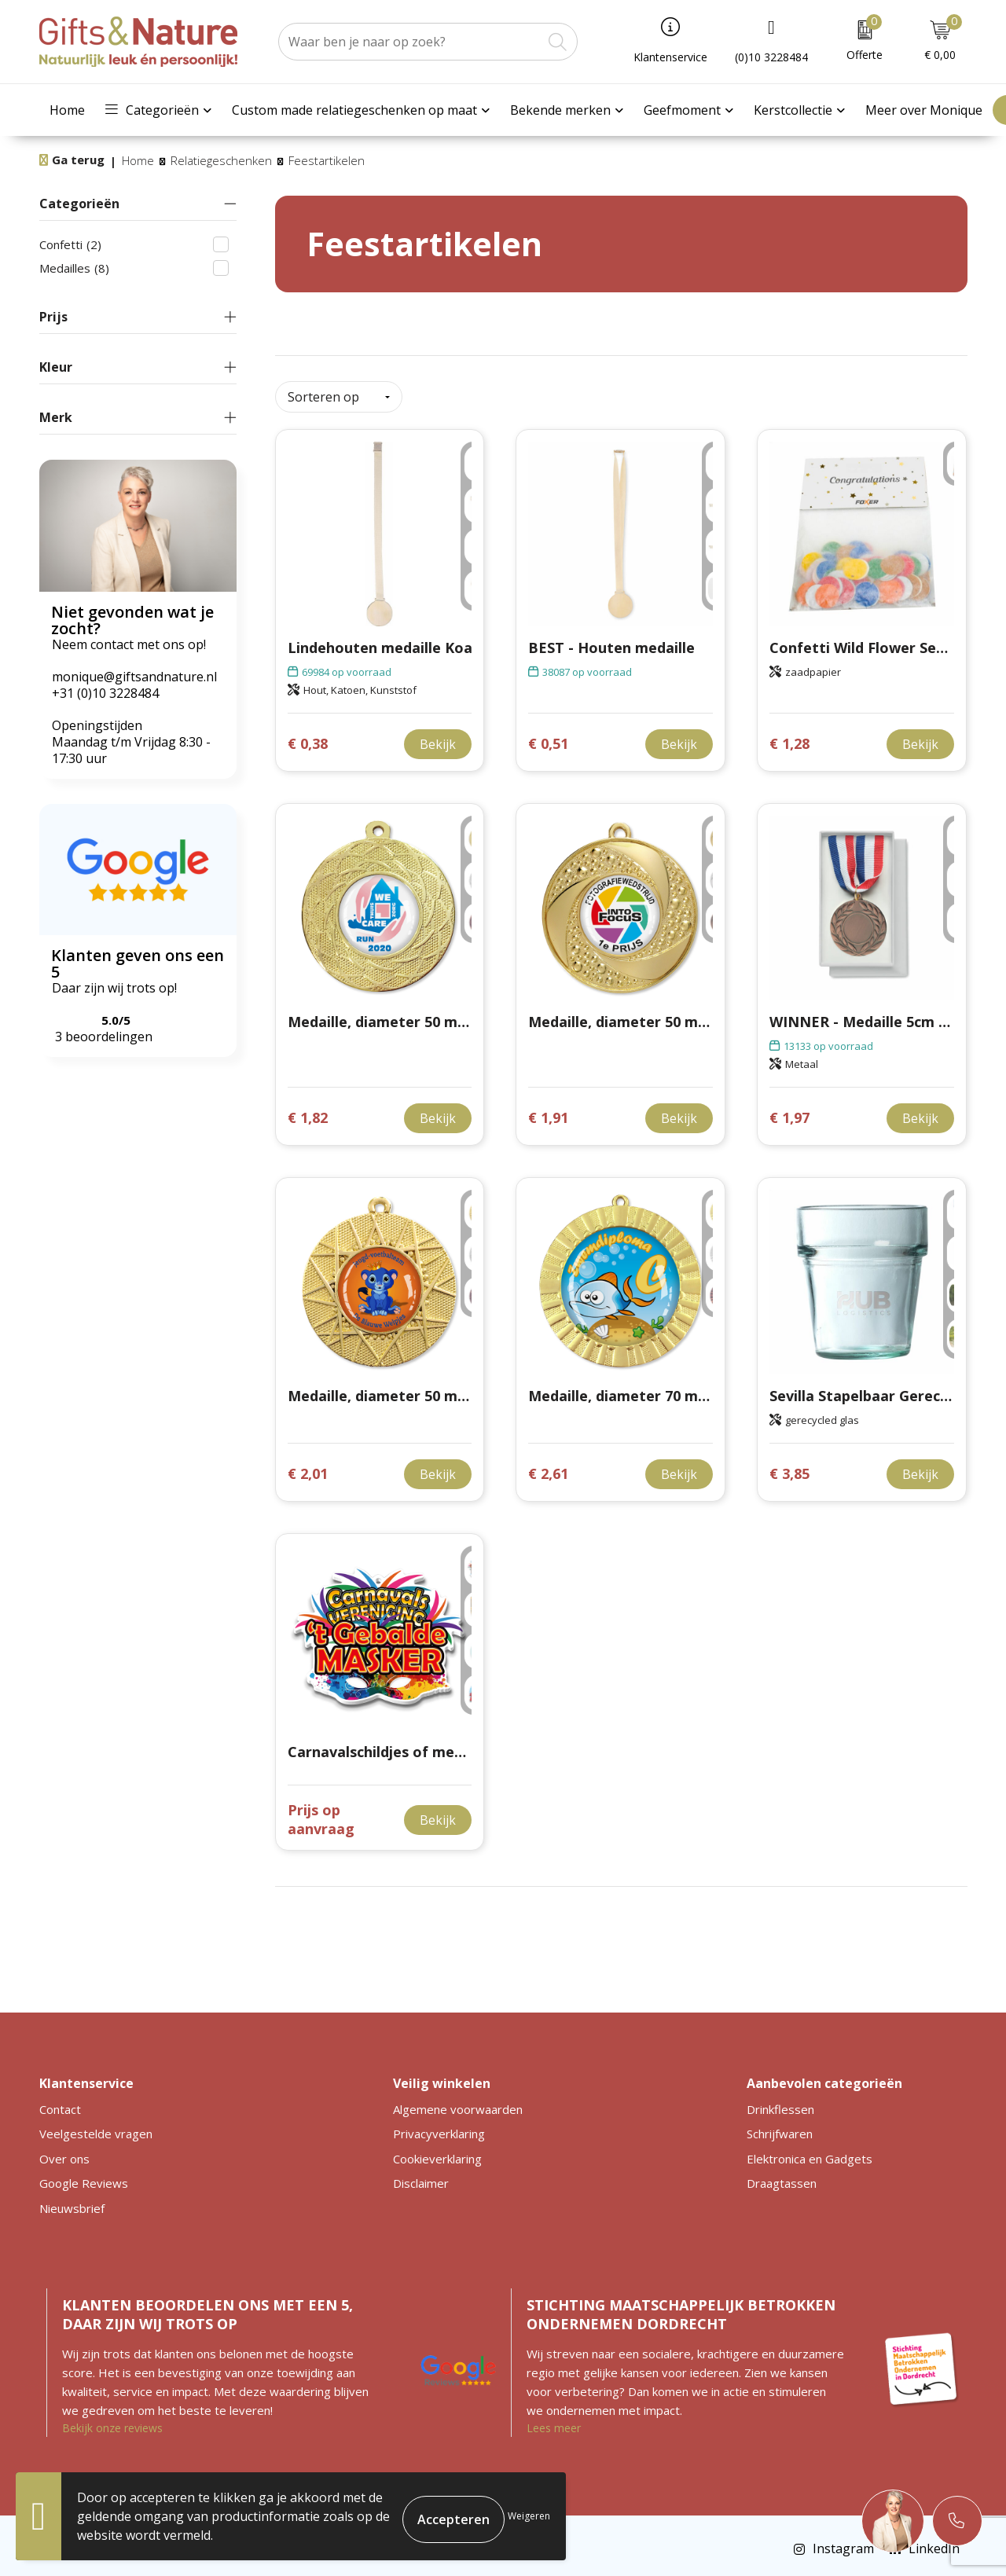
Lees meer (554, 2421)
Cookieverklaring (437, 2152)
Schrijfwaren (780, 2127)
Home (67, 110)
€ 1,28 (789, 737)
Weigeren (529, 2516)
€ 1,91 (548, 1112)
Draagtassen (782, 2177)
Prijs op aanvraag (321, 1813)
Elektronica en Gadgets (809, 2152)
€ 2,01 (308, 1468)
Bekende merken (560, 110)
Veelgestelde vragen (95, 2127)
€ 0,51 (548, 737)
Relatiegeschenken (221, 160)
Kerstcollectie (793, 110)
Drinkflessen (780, 2103)
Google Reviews (83, 2177)
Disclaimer (421, 2177)
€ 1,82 (308, 1112)
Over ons (64, 2152)
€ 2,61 (548, 1468)
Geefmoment (682, 110)
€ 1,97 (789, 1112)
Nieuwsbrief (72, 2202)
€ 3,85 (789, 1468)
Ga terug (78, 159)
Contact (60, 2103)
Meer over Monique (923, 110)
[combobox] (410, 42)
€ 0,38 (308, 737)
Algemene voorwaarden (458, 2103)
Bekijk (438, 738)
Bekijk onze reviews (112, 2421)
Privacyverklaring (439, 2127)
